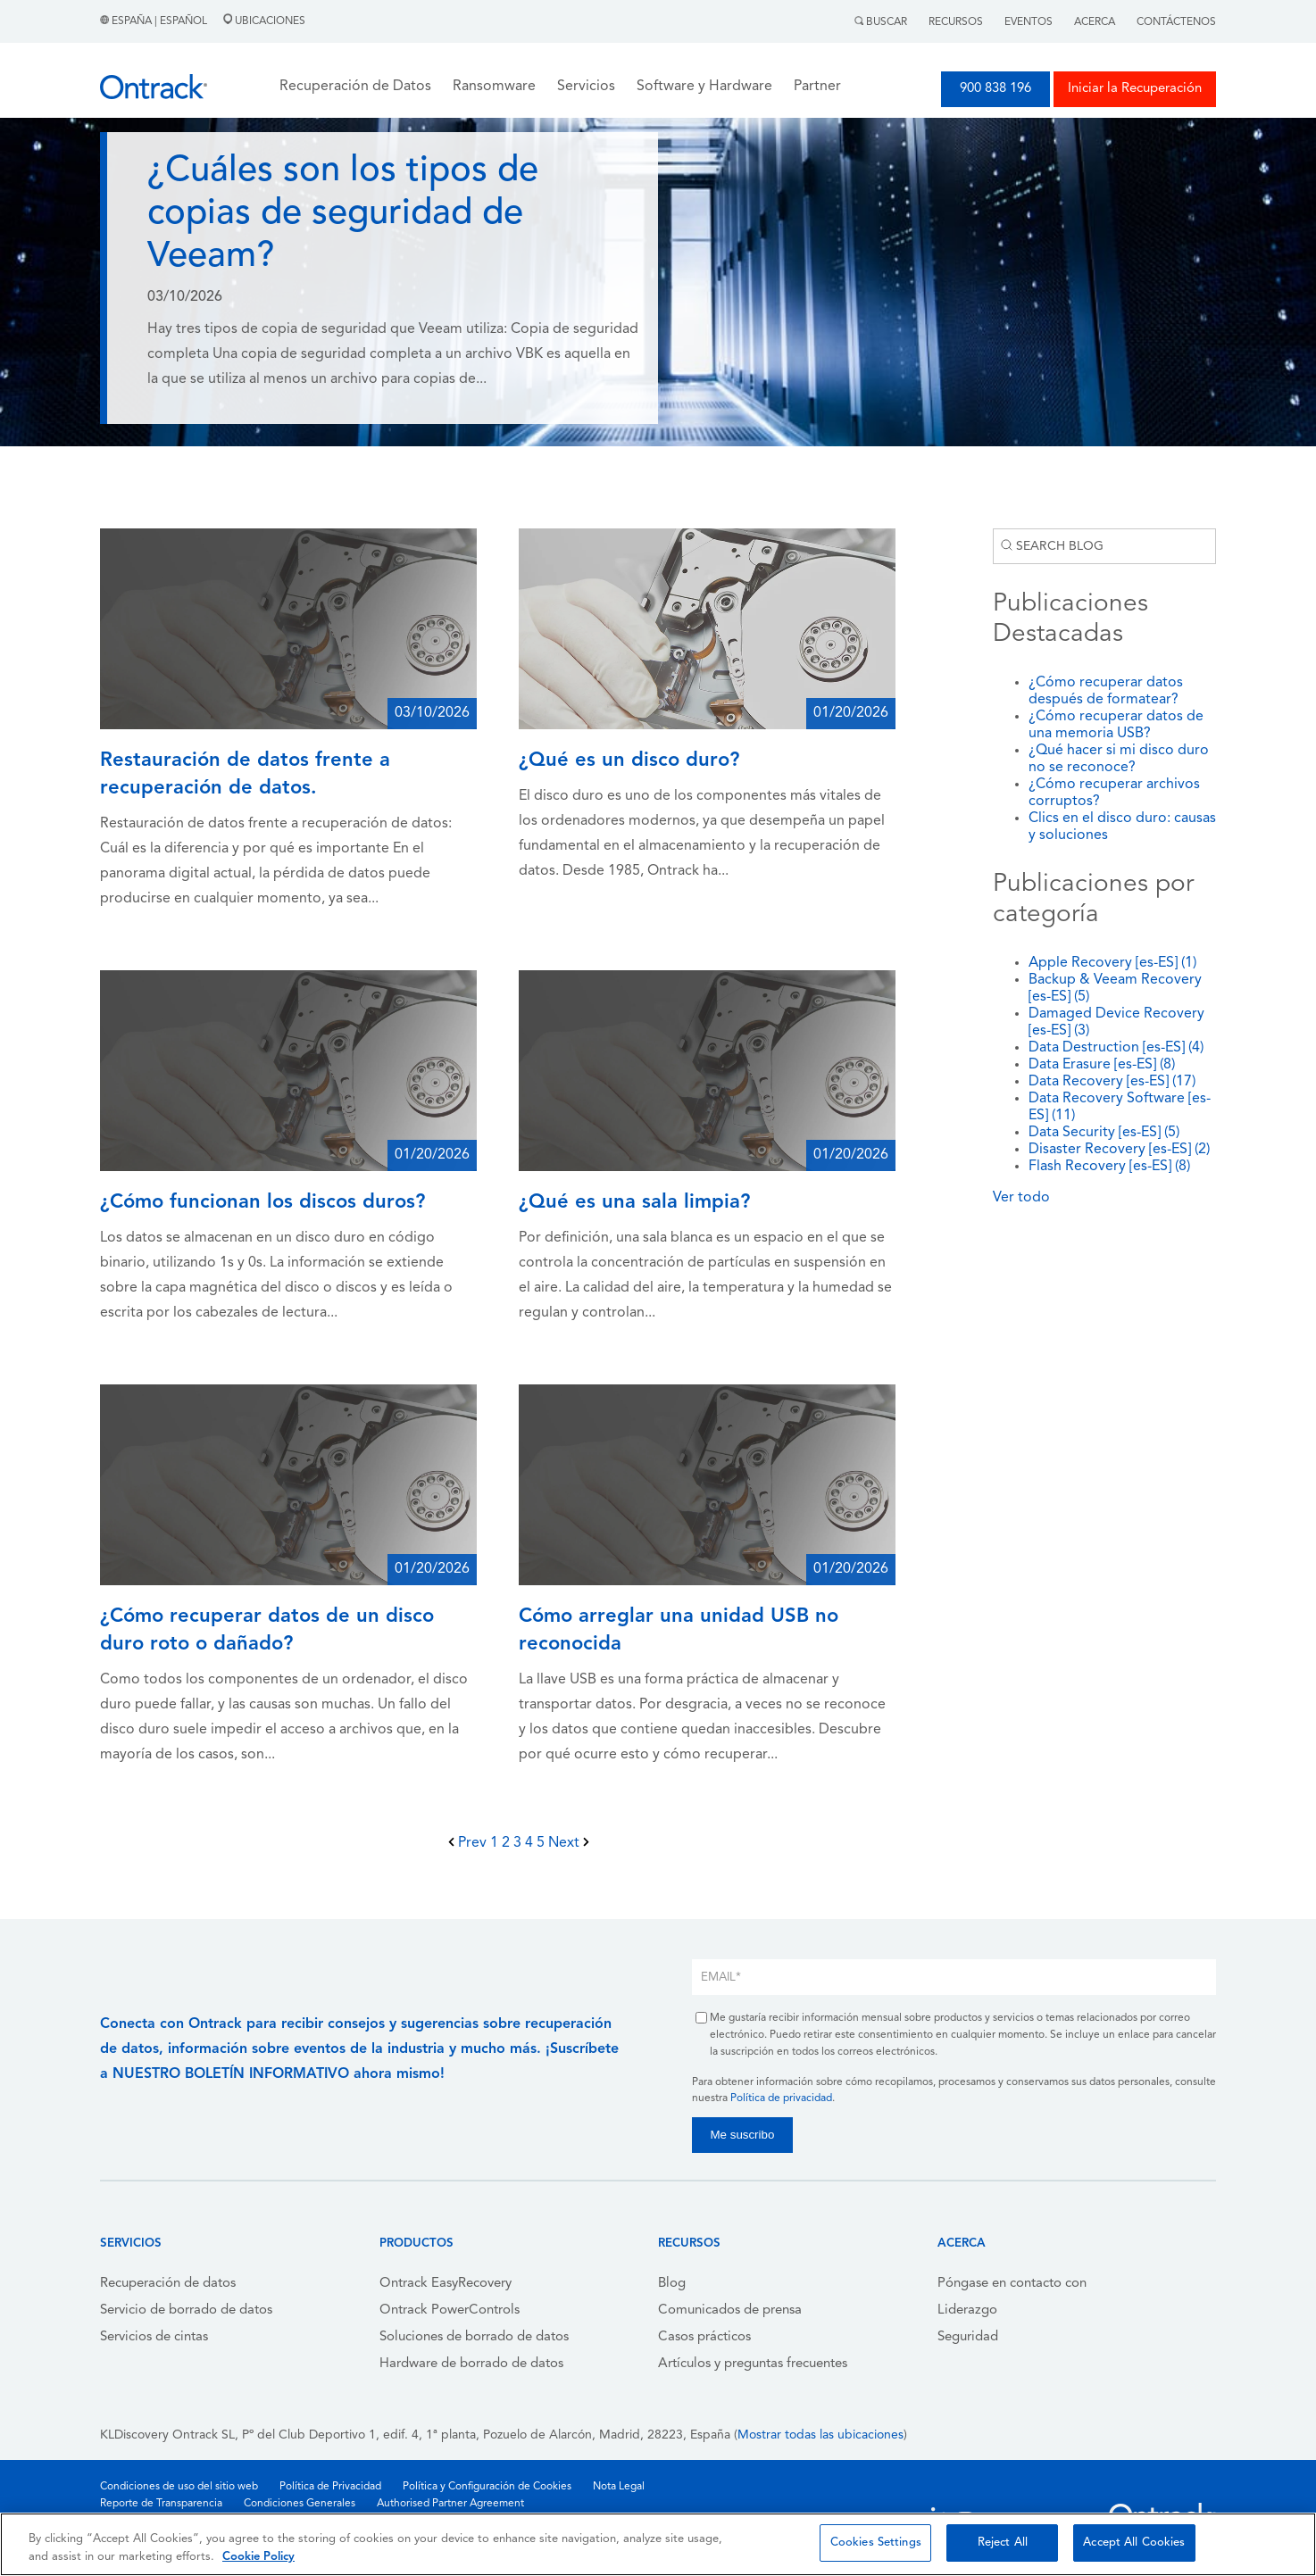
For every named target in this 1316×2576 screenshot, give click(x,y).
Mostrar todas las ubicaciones (820, 2435)
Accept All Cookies (1134, 2542)
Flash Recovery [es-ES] (1109, 1166)
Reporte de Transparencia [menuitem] (161, 2503)
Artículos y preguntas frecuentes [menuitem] (752, 2364)
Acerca (1094, 22)
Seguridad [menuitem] (967, 2337)
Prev (469, 1843)
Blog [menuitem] (672, 2283)
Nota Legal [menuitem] (619, 2486)
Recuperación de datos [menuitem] (168, 2283)
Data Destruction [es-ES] (1116, 1048)
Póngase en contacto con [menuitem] (1012, 2283)
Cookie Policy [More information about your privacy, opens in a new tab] (258, 2557)
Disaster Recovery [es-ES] (1119, 1150)
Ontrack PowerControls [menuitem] (449, 2310)
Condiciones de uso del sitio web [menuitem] (179, 2486)
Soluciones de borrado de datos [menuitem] (474, 2337)
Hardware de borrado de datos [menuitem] (471, 2364)
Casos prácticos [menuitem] (704, 2337)
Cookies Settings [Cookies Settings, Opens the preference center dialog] (875, 2542)
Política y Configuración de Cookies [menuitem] (487, 2486)
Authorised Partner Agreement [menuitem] (450, 2503)
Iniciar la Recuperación (1135, 89)
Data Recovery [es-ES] (1112, 1082)
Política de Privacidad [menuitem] (330, 2486)
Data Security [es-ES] (1104, 1133)
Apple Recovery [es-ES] (1112, 963)
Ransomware (494, 86)
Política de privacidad (781, 2098)
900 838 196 (995, 89)
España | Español (155, 21)
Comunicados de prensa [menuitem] (730, 2310)
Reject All (1003, 2542)
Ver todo (1021, 1198)
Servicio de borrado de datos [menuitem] (186, 2310)
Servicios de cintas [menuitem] (154, 2337)
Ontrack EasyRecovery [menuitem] (445, 2283)
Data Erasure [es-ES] (1102, 1065)
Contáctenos (1176, 22)
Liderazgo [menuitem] (967, 2310)
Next (568, 1843)
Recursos (956, 22)
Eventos (1028, 22)
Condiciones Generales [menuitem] (299, 2503)
